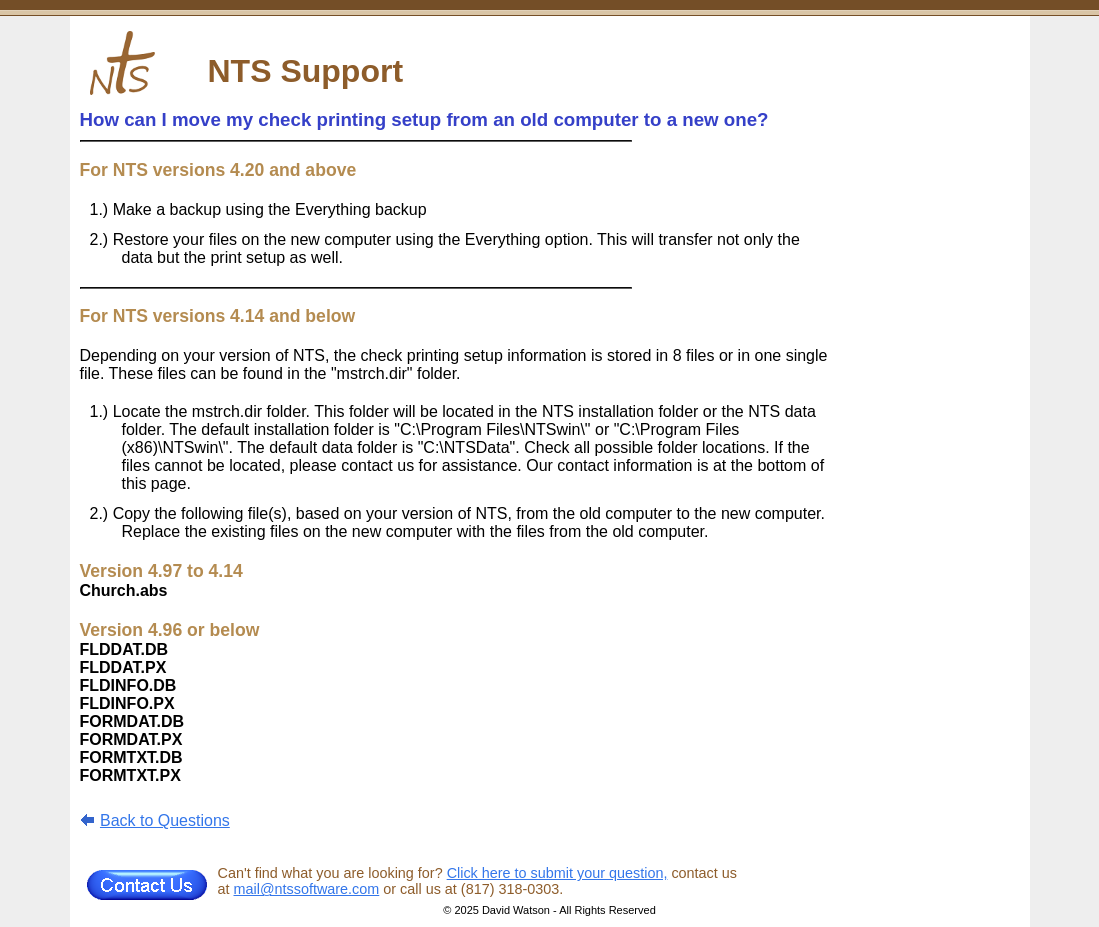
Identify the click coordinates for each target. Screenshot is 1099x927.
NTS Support (306, 71)
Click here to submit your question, (557, 873)
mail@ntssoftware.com (307, 889)
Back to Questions (165, 820)
